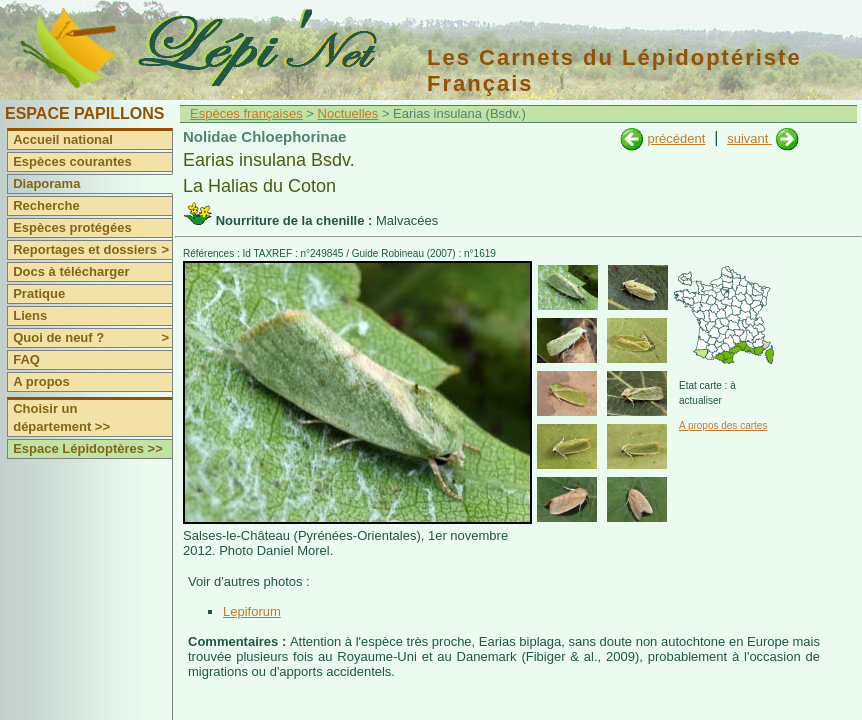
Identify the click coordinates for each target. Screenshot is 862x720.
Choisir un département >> (61, 417)
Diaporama (46, 183)
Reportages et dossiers (92, 250)
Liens (30, 315)
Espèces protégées (72, 227)
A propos (41, 381)
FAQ (26, 359)
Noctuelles (348, 113)
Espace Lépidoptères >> (88, 448)
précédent (676, 138)
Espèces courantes (72, 161)
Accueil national (63, 139)
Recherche (46, 205)
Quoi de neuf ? (92, 338)
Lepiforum (252, 611)
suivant (749, 138)
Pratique (39, 293)
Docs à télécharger (71, 271)
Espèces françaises (246, 113)
